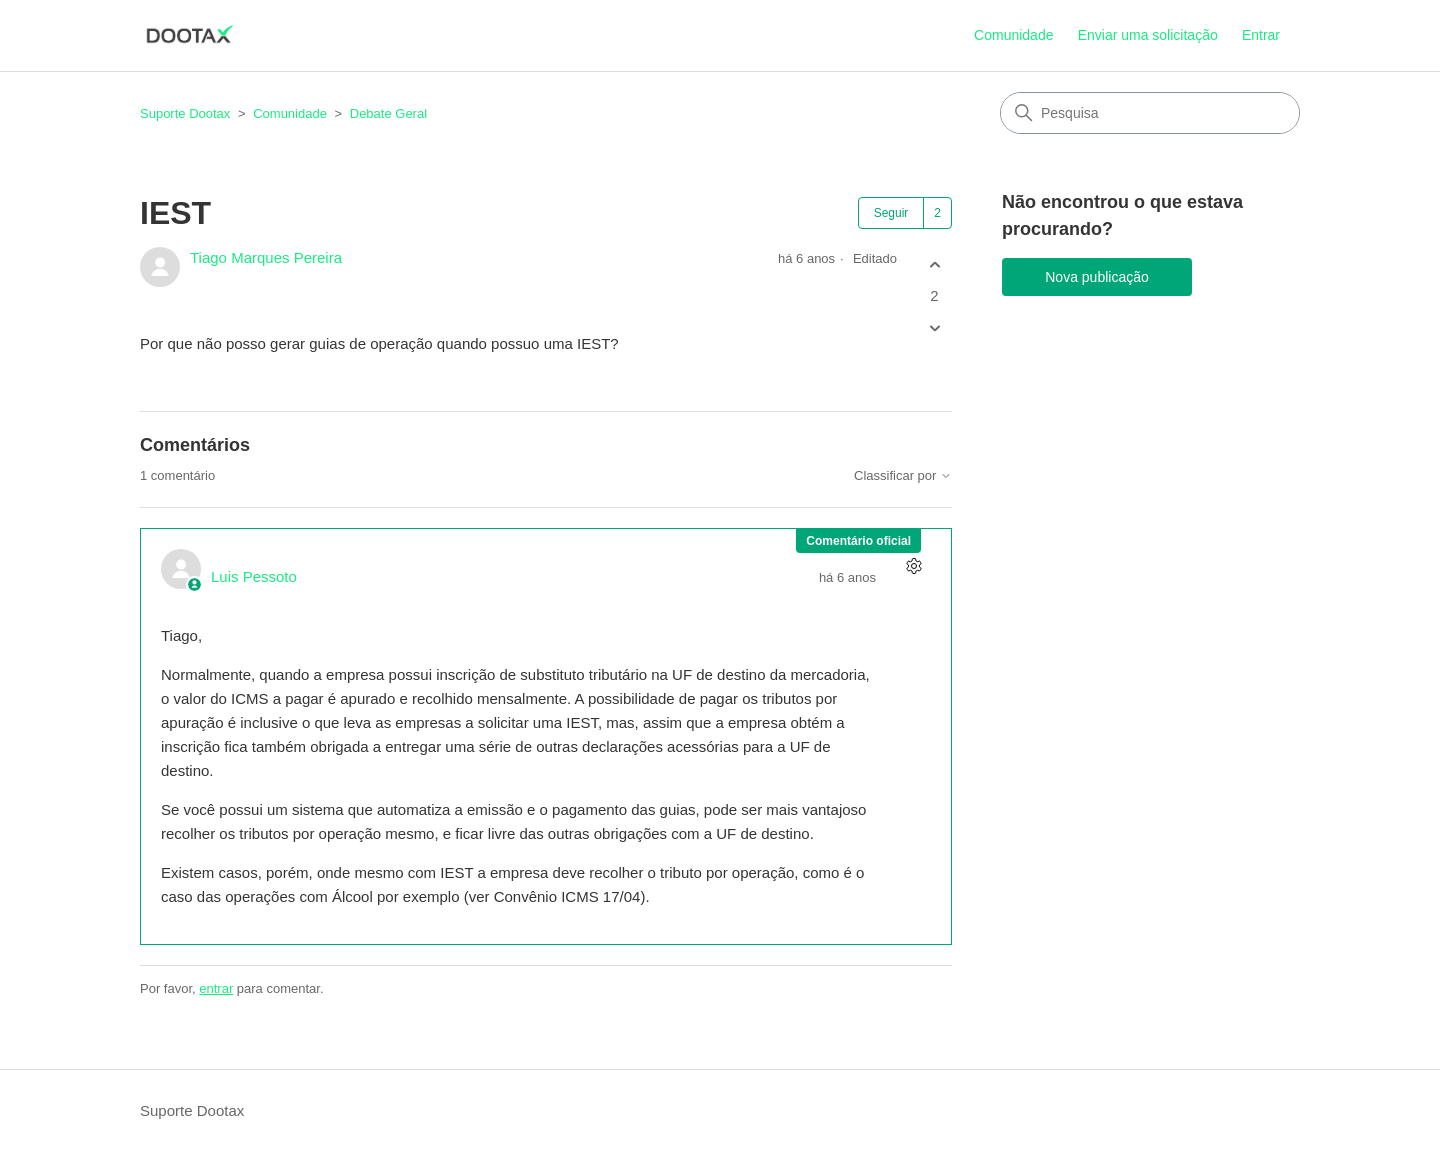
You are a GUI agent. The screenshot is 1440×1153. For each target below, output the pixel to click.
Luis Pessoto (254, 576)
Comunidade (1013, 35)
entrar (216, 988)
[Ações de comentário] (913, 566)
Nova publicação (1097, 277)
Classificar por (903, 476)
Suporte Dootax (185, 113)
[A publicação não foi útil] (934, 328)
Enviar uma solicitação (1148, 35)
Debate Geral (388, 113)
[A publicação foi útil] (934, 264)
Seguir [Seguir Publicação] (891, 213)
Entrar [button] (1261, 35)
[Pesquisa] (1150, 113)
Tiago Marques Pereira (266, 257)
